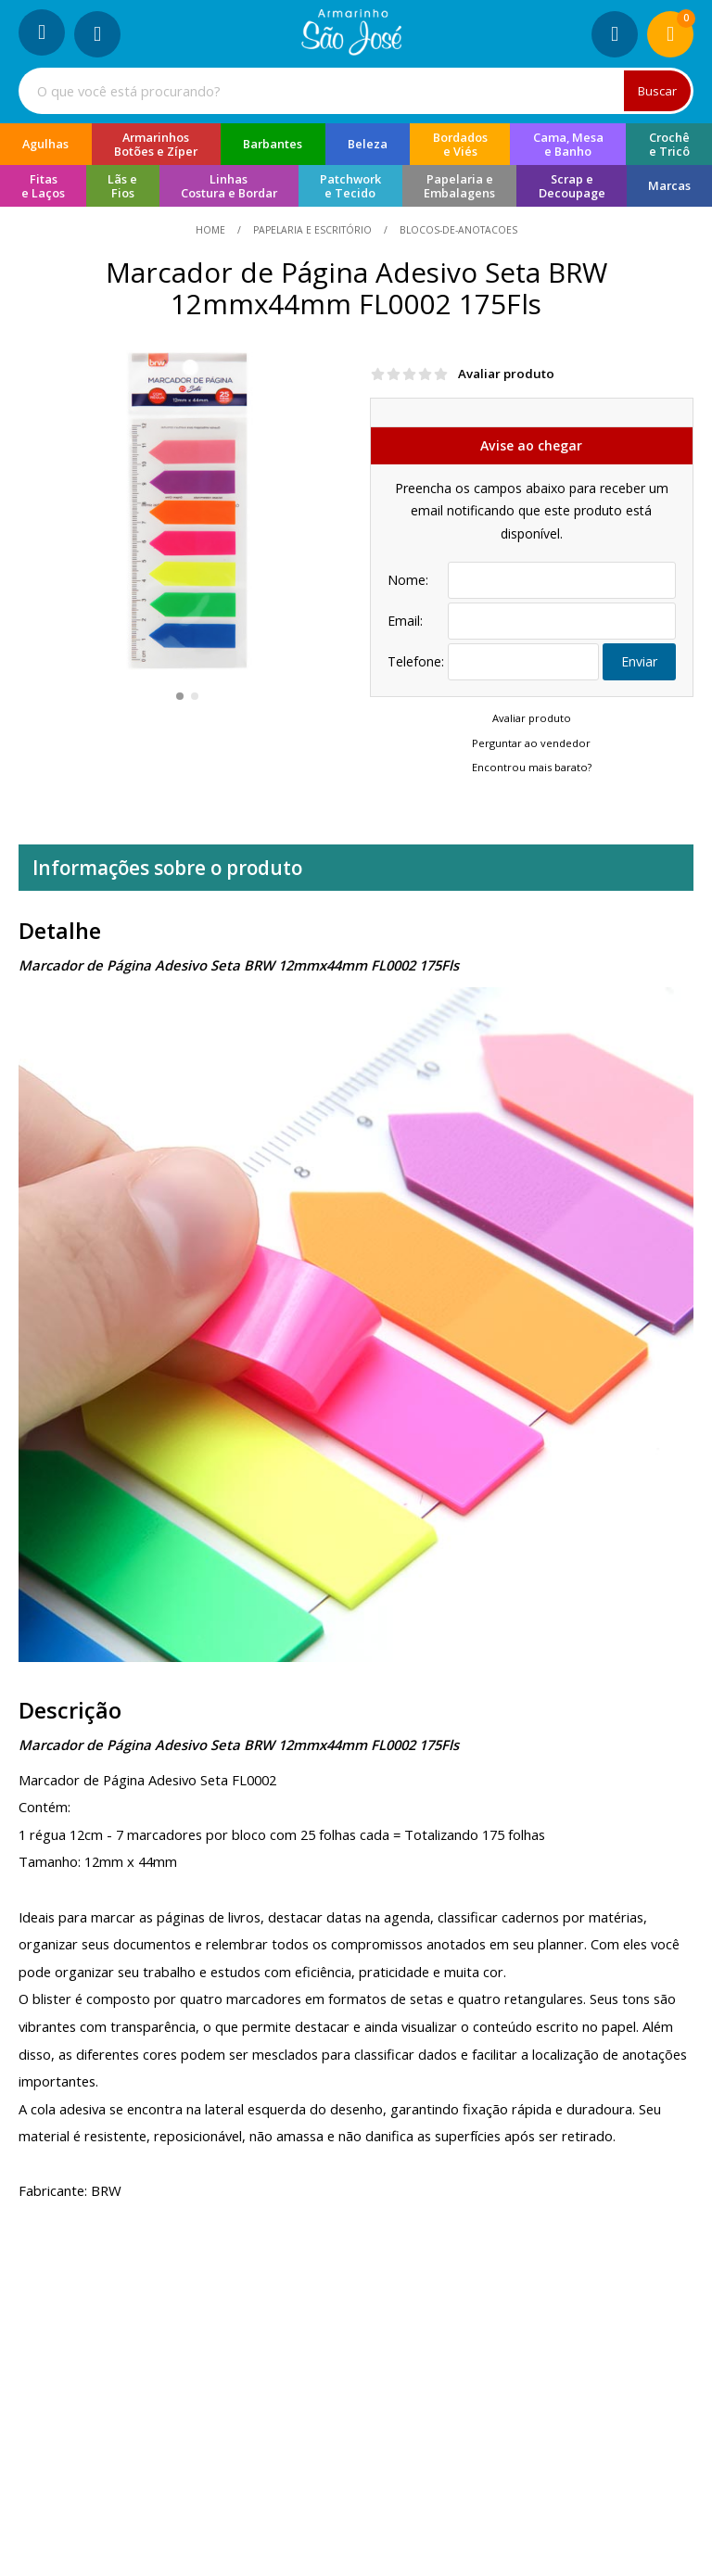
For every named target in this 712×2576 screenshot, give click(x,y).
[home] (351, 50)
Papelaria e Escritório (312, 229)
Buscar (657, 90)
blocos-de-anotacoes (457, 229)
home (212, 229)
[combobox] (356, 91)
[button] (180, 696)
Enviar (639, 661)
